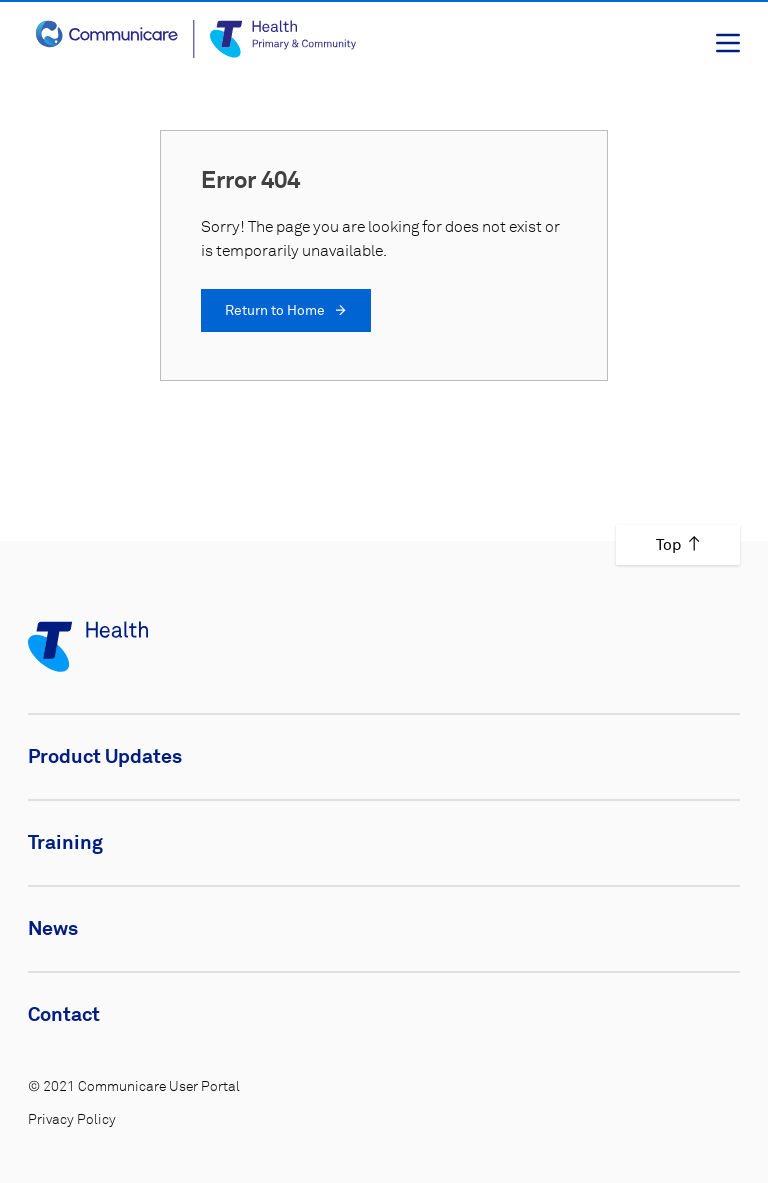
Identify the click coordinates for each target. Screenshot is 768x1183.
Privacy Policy (72, 1120)
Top (678, 545)
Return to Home (286, 311)
